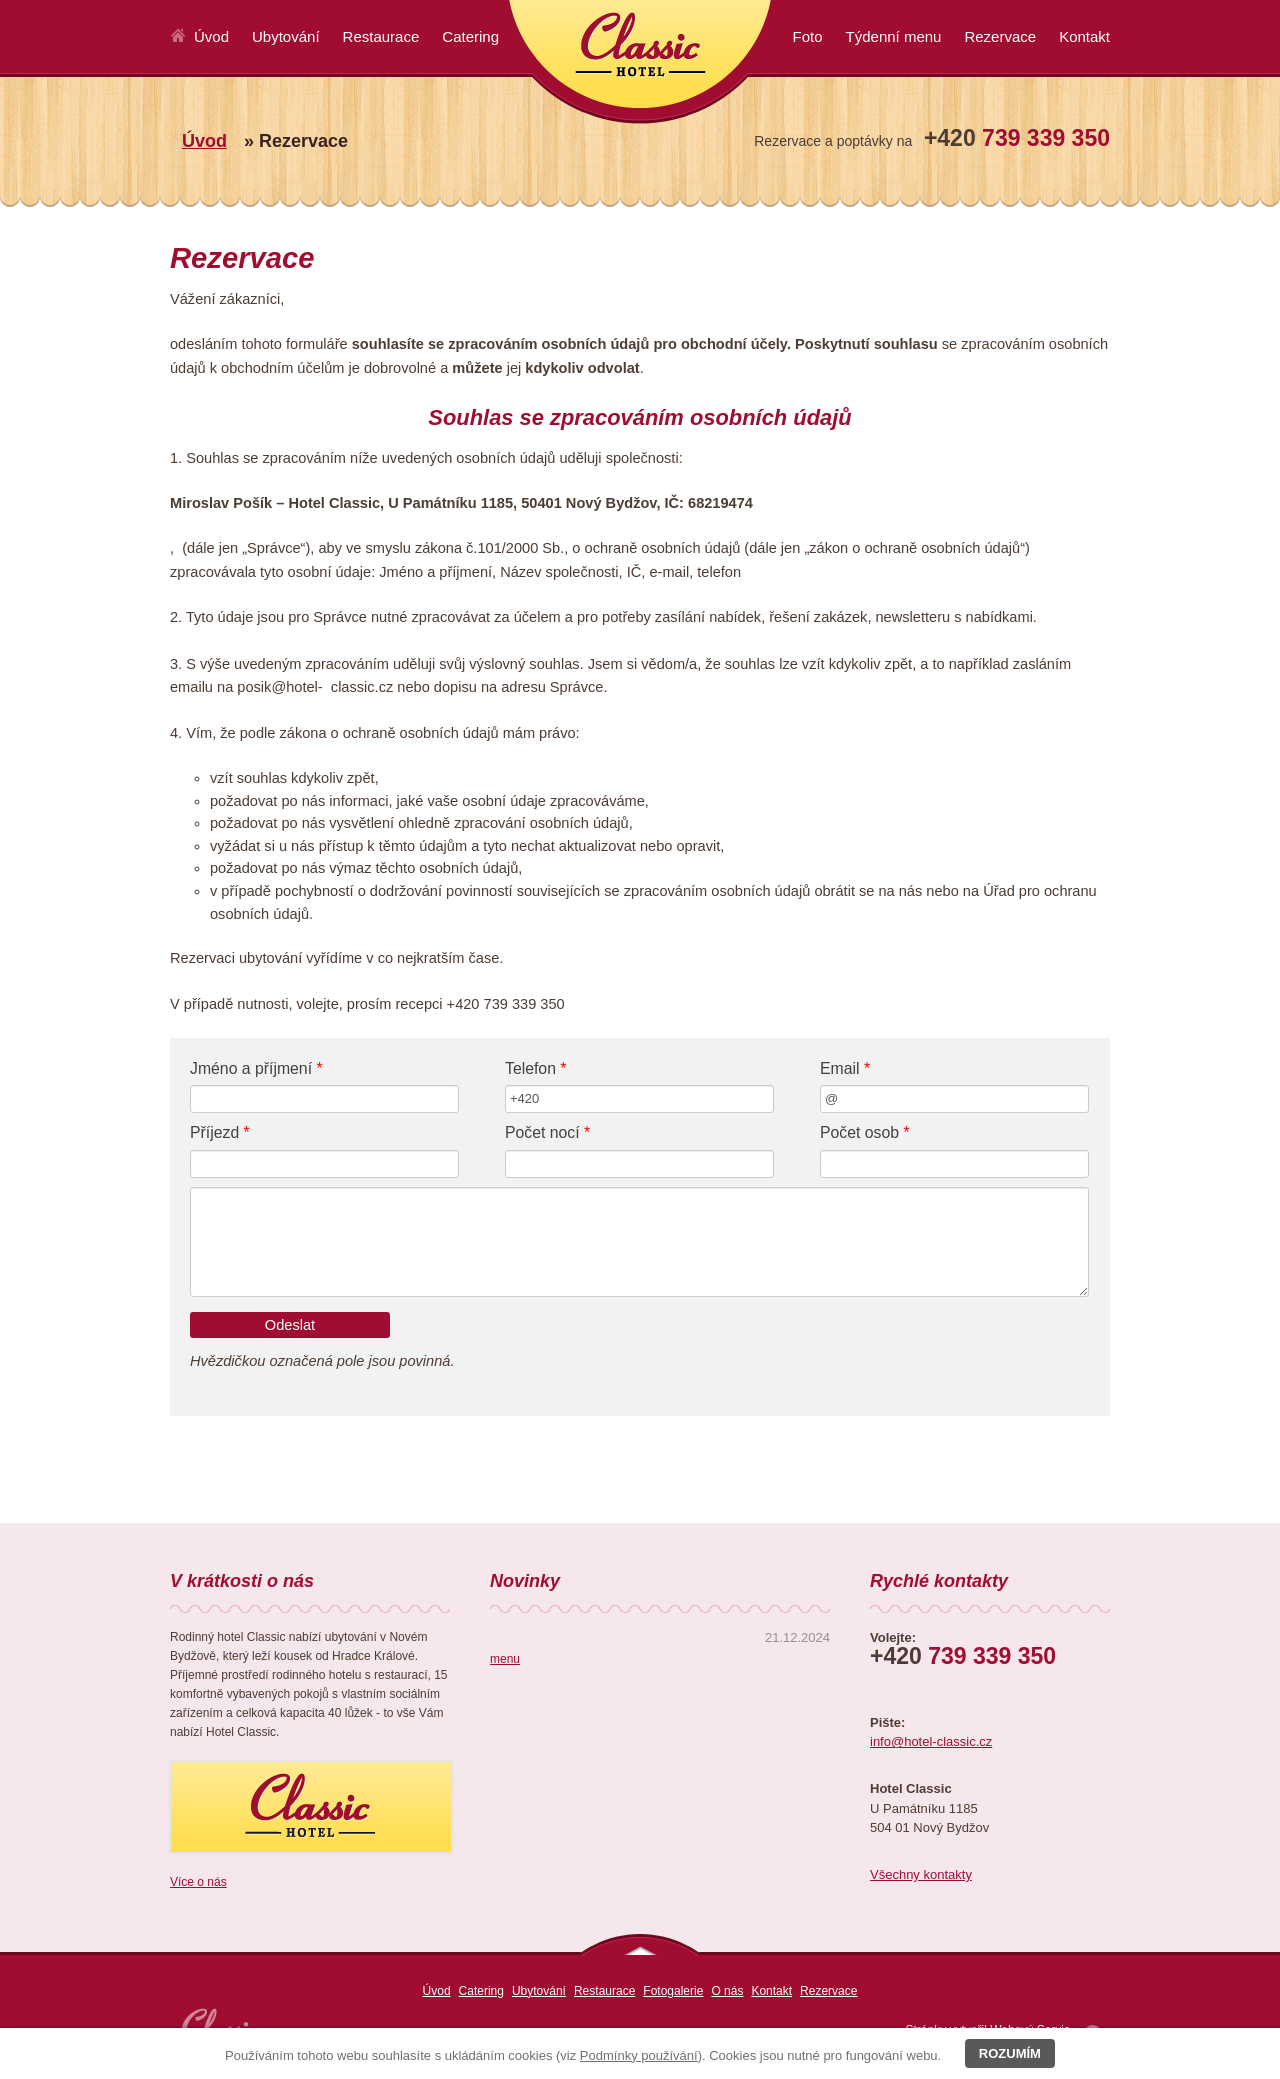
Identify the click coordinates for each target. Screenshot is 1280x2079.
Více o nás (198, 1882)
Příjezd (220, 1132)
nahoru (640, 1945)
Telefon (535, 1068)
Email (845, 1068)
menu (505, 1659)
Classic (640, 62)
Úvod (204, 141)
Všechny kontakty (921, 1874)
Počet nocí (547, 1132)
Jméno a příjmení (256, 1068)
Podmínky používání (639, 2055)
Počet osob (865, 1132)
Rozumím (1010, 2053)
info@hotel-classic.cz (931, 1741)
